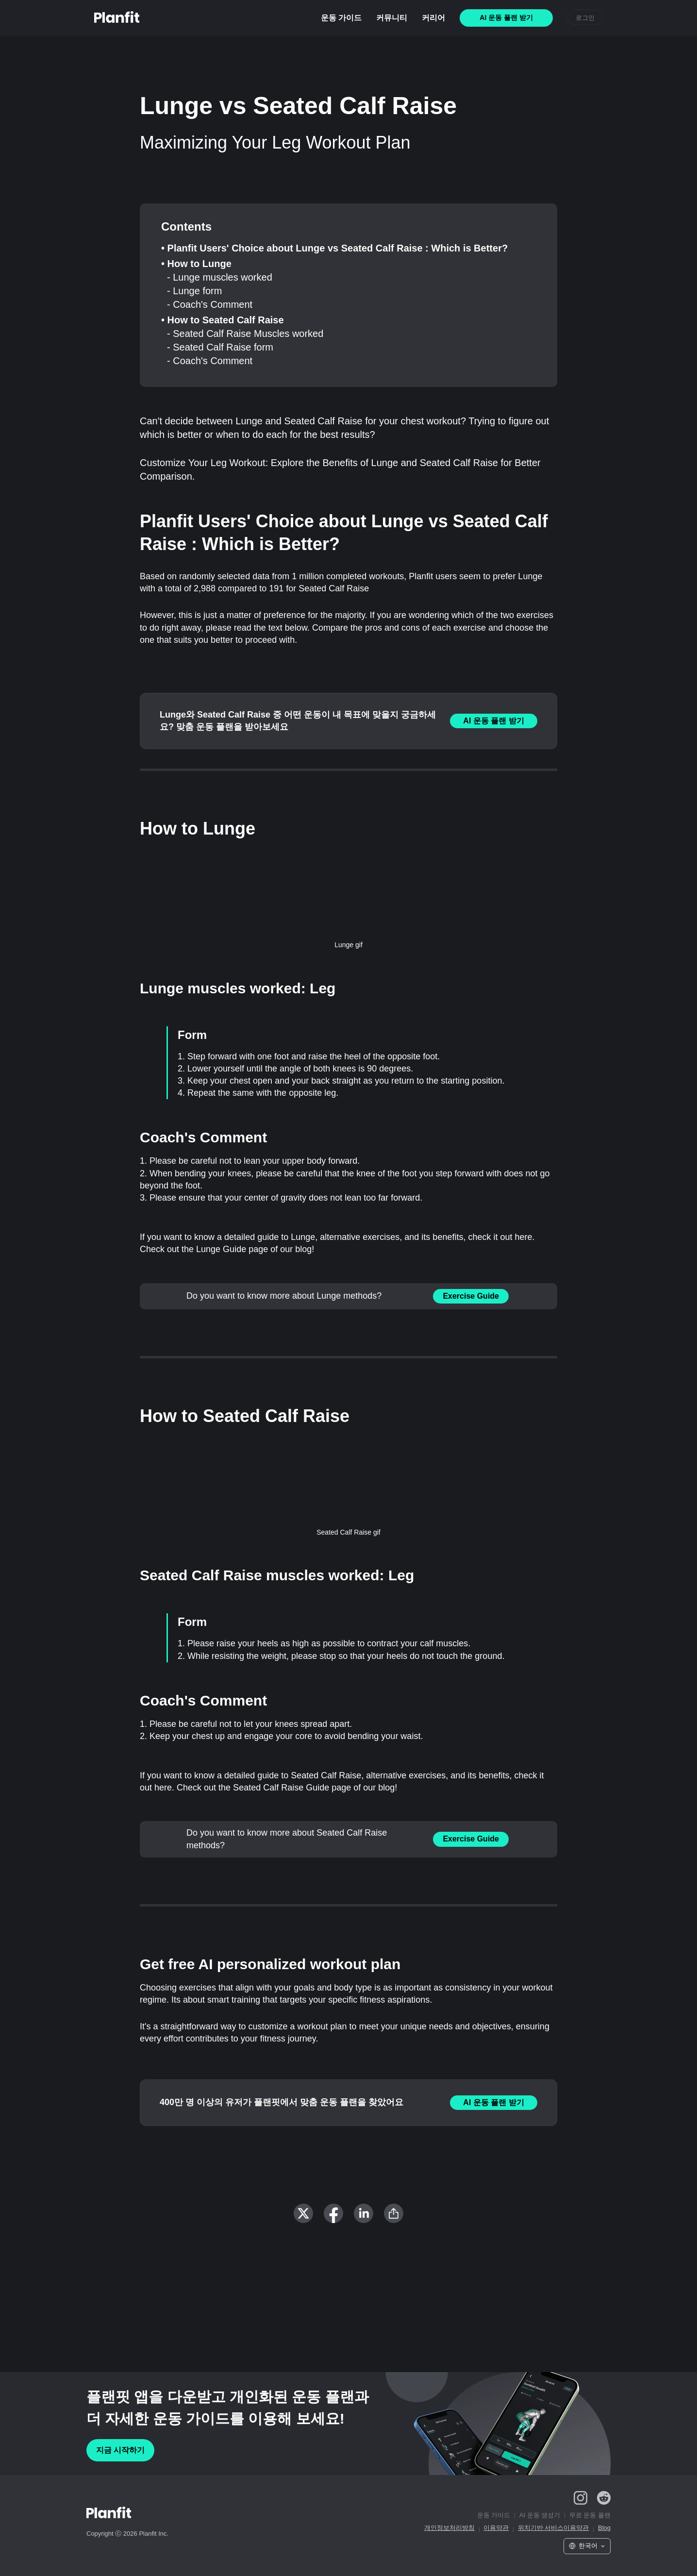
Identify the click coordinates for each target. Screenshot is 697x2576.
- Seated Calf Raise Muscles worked (245, 333)
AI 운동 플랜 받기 (493, 721)
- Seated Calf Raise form (220, 347)
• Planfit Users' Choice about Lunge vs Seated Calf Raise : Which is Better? (334, 248)
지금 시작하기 (120, 2450)
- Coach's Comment (209, 304)
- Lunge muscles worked (219, 277)
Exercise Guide (471, 1296)
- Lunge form (194, 290)
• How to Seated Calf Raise (222, 320)
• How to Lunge (196, 263)
